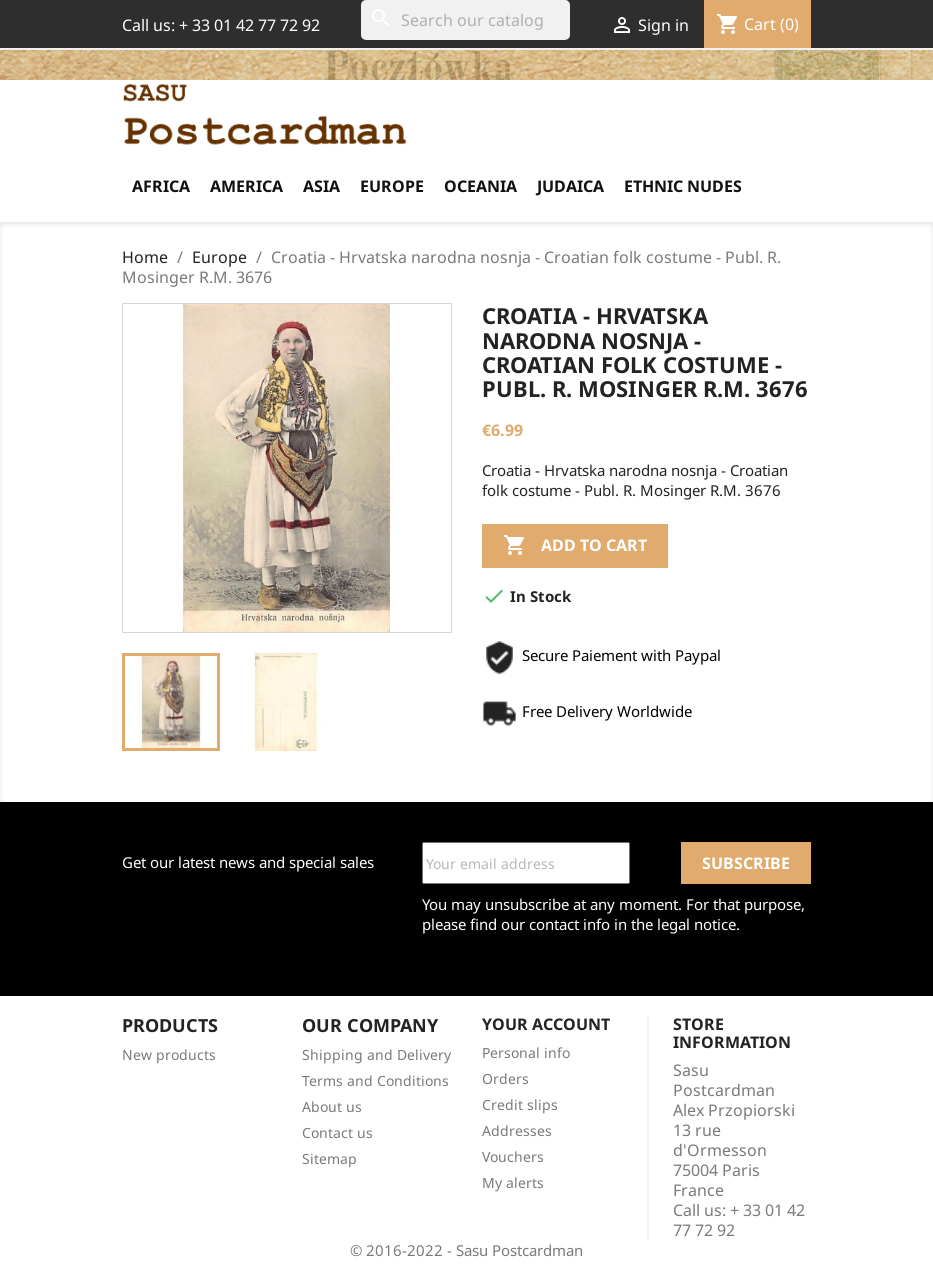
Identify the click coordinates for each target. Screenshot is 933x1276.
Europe (392, 186)
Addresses (517, 1130)
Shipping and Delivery (376, 1054)
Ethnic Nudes (683, 186)
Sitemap (329, 1158)
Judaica (570, 186)
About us (332, 1106)
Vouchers (513, 1156)
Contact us (337, 1132)
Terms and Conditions (375, 1080)
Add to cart (575, 546)
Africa (161, 186)
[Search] (465, 20)
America (246, 186)
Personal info (526, 1052)
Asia (321, 186)
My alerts (513, 1182)
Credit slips (520, 1104)
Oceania (480, 186)
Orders (505, 1078)
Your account (546, 1024)
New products (169, 1054)
